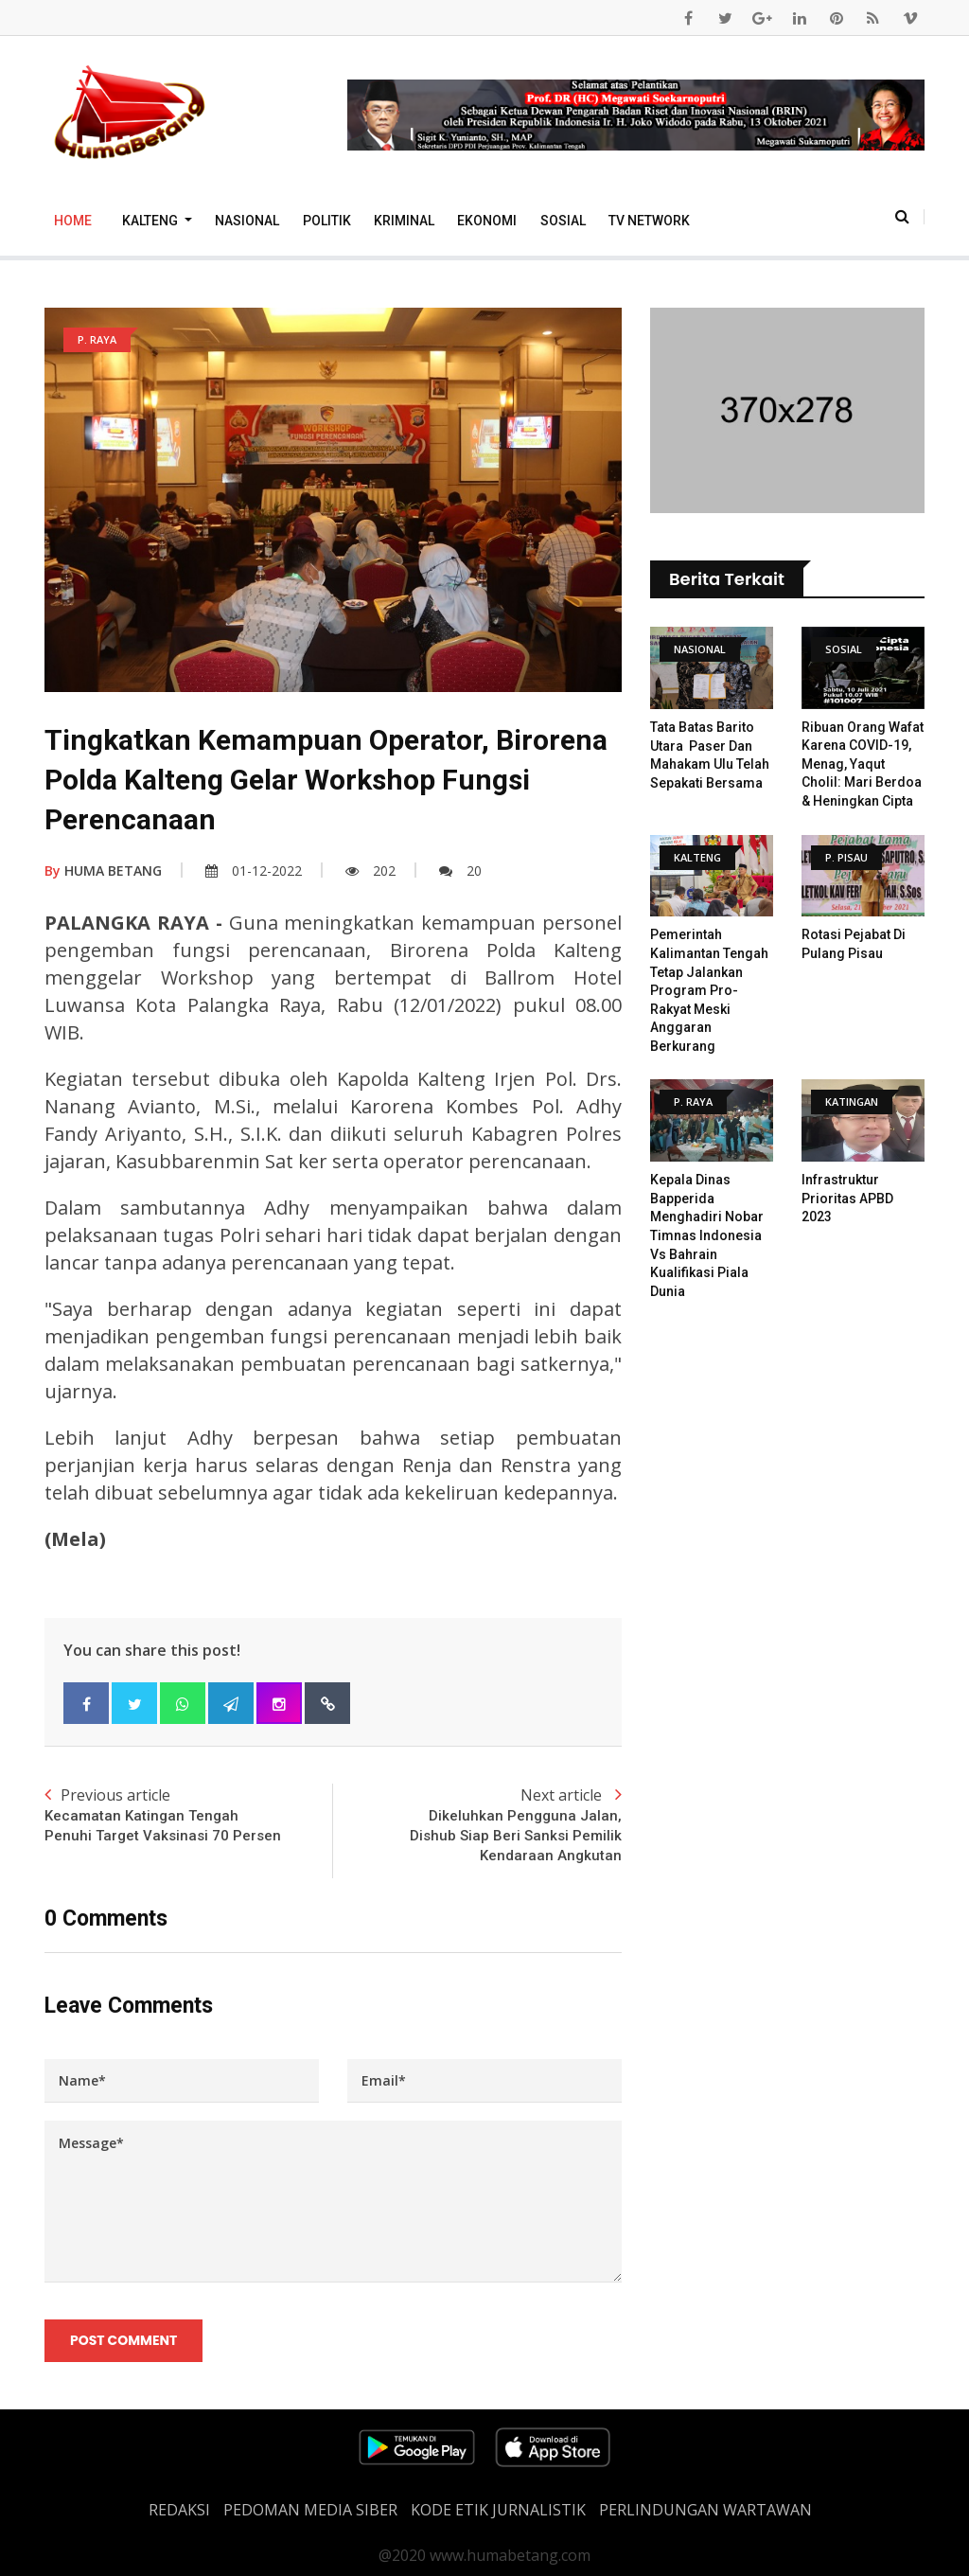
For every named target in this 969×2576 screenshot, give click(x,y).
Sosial (563, 220)
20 (460, 870)
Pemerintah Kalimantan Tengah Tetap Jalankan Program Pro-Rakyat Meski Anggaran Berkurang (709, 990)
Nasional (247, 220)
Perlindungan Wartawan (705, 2509)
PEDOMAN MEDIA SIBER (310, 2509)
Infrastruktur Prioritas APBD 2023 (847, 1198)
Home (73, 220)
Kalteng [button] (151, 220)
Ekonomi (487, 220)
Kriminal (404, 220)
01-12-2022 (253, 870)
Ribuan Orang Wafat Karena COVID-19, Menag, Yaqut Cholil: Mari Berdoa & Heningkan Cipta (863, 764)
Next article (477, 1825)
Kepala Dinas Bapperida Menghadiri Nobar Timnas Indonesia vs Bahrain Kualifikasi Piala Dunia (707, 1235)
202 (370, 870)
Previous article (188, 1815)
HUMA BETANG (103, 870)
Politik (327, 220)
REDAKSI (179, 2509)
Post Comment (123, 2341)
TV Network (649, 220)
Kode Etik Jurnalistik (498, 2509)
